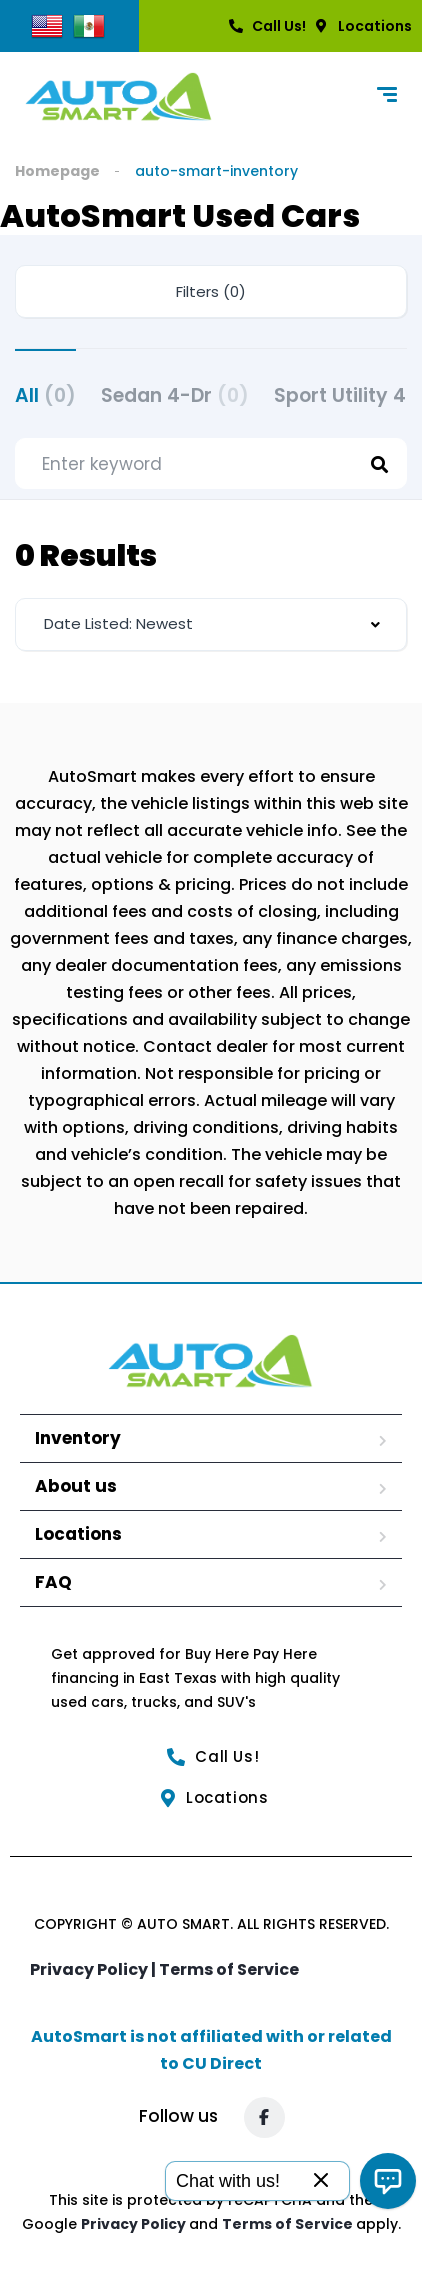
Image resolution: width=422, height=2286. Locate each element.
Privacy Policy (135, 2224)
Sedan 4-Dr (175, 395)
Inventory (78, 1438)
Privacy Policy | (94, 1969)
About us (76, 1486)
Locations (78, 1534)
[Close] (321, 2181)
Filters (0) (211, 291)
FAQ (53, 1582)
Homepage (57, 171)
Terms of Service (229, 1969)
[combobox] (211, 624)
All (45, 395)
